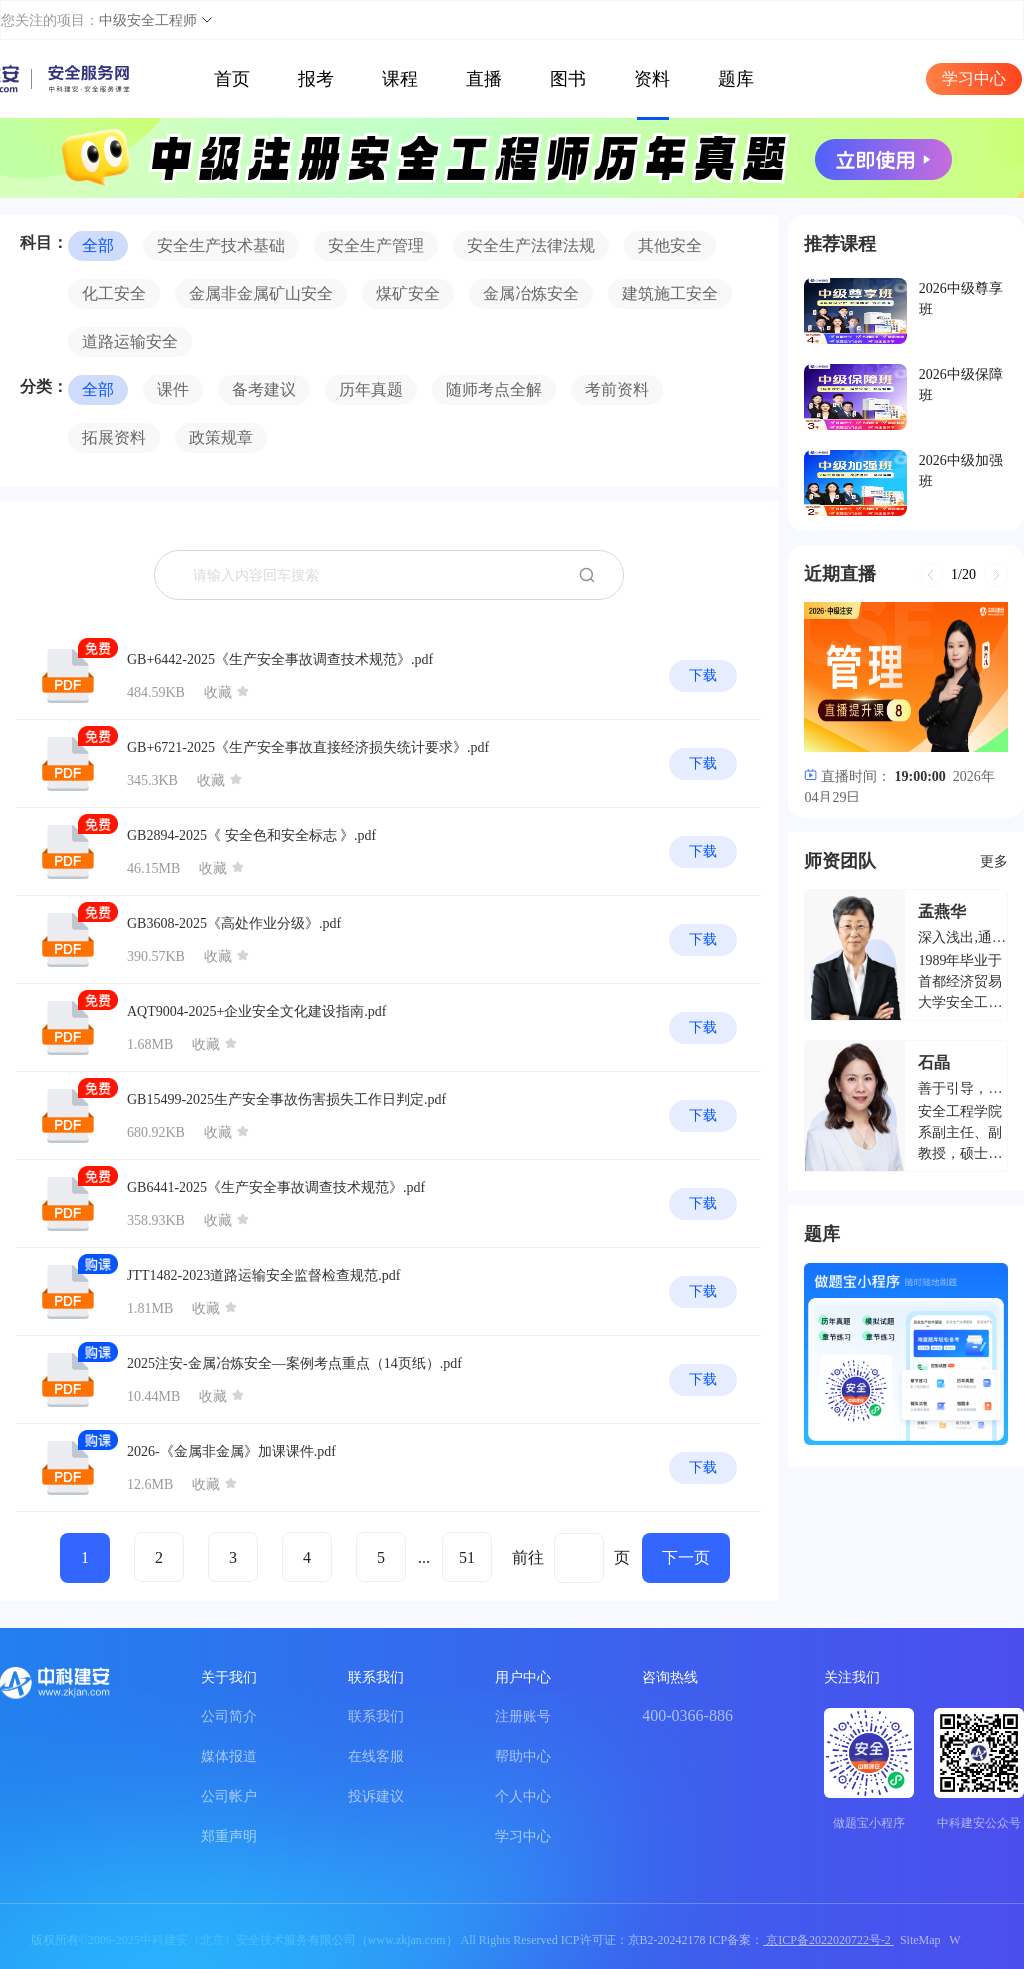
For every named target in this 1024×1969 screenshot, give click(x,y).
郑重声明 (229, 1836)
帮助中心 (523, 1756)
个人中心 (523, 1796)
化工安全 (114, 293)
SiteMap (920, 1940)
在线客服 (376, 1756)
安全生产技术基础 (221, 245)
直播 (484, 79)
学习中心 (974, 78)
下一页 (686, 1557)
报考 (316, 79)
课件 (173, 389)
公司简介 (229, 1716)
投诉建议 (376, 1796)
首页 (232, 79)
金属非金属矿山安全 (261, 293)
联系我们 (376, 1716)
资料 (652, 79)
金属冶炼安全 (531, 293)
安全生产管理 (376, 245)
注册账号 (523, 1716)
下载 (703, 675)
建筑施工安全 (670, 293)
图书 (568, 79)
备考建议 (264, 389)
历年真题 (371, 389)
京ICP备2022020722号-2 (828, 1940)
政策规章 (221, 437)
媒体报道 (229, 1756)
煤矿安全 (408, 293)
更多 (994, 861)
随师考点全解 (494, 389)
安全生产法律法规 (531, 245)
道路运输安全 (130, 341)
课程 (400, 79)
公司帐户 (229, 1796)
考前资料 (617, 389)
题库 (736, 79)
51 (467, 1557)
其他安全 (670, 245)
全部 (98, 245)
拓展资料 (114, 437)
